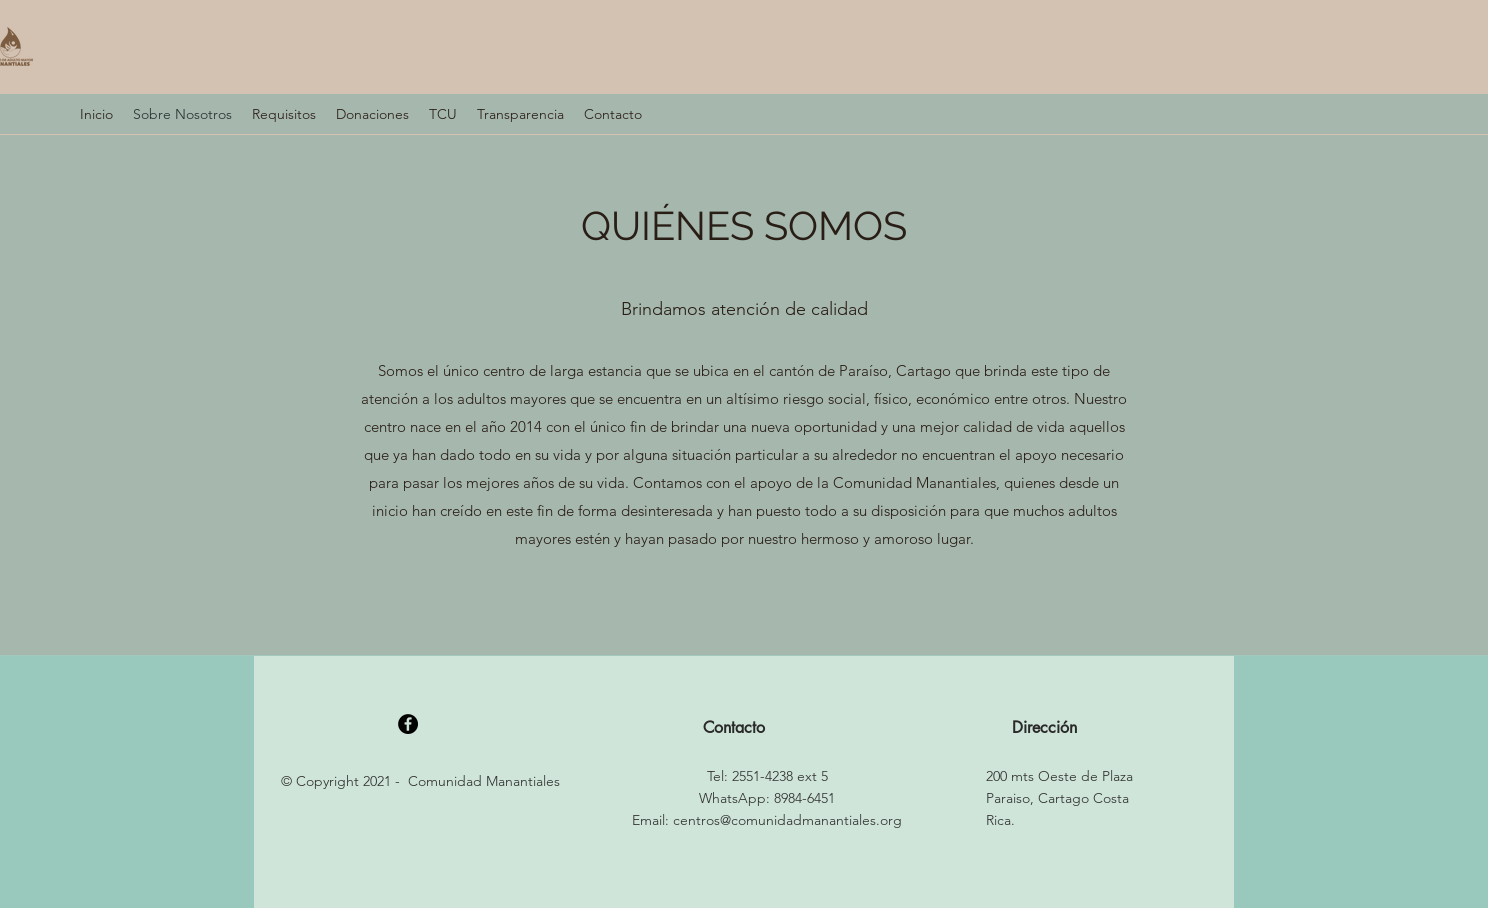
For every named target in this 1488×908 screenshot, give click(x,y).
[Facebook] (408, 724)
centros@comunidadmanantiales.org (787, 820)
